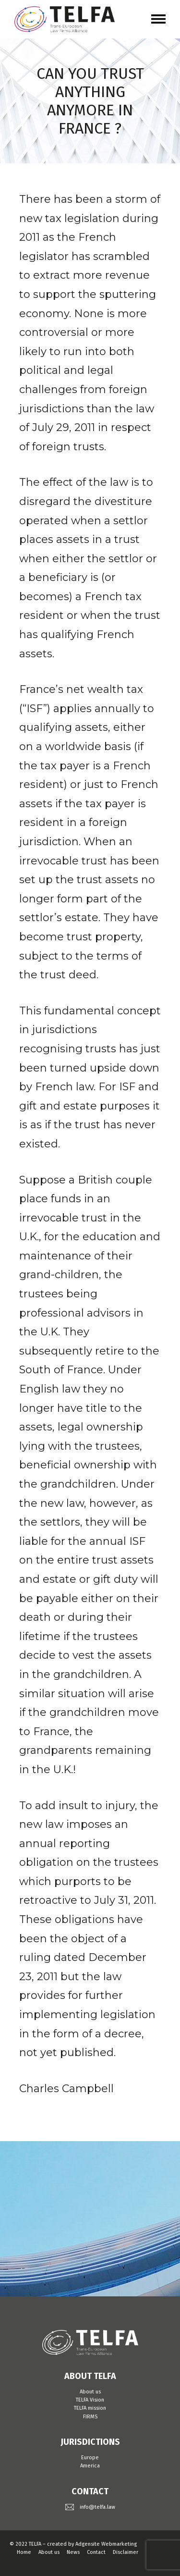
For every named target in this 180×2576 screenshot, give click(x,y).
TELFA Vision (90, 2400)
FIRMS (90, 2417)
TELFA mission (90, 2408)
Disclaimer (125, 2552)
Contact (96, 2552)
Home (24, 2552)
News (73, 2552)
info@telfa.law (97, 2507)
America (90, 2466)
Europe (90, 2457)
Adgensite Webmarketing (106, 2544)
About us (90, 2392)
